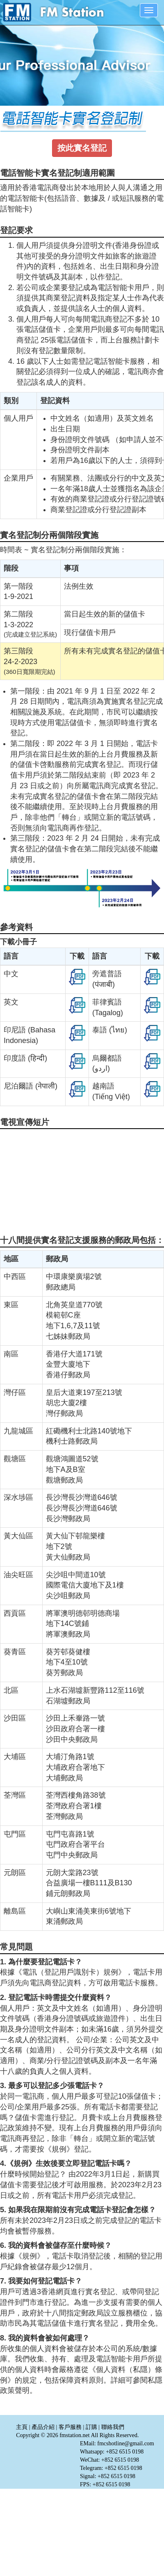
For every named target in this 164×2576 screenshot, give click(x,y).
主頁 (21, 2427)
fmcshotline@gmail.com (125, 2443)
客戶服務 (70, 2427)
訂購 (91, 2427)
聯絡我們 (112, 2427)
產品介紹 (43, 2427)
